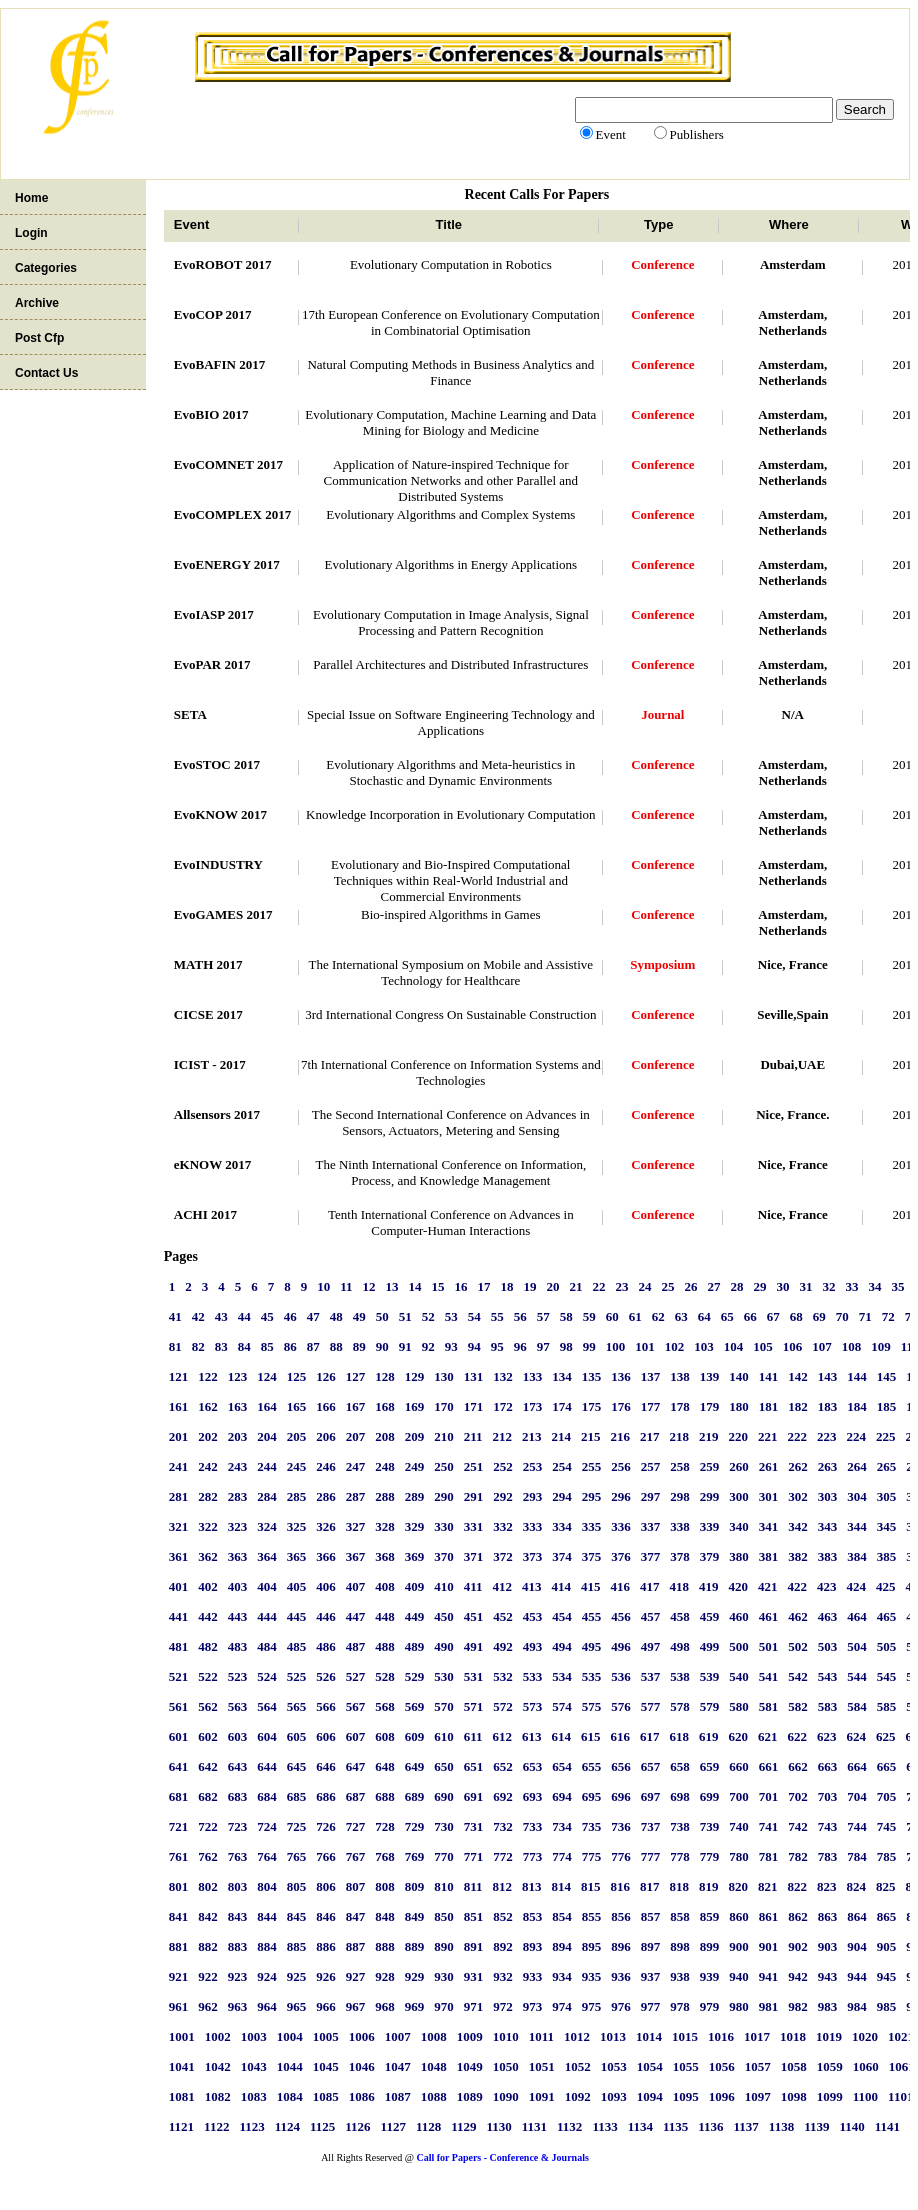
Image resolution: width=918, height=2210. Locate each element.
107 (822, 1346)
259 (710, 1466)
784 (857, 1856)
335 (592, 1526)
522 (208, 1676)
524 (267, 1676)
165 (297, 1406)
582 (798, 1706)
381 (769, 1556)
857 (651, 1916)
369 (415, 1556)
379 (710, 1556)
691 (474, 1796)
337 (651, 1526)
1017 (757, 2036)
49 (359, 1316)
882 (208, 1946)
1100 (865, 2096)
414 (562, 1586)
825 (886, 1886)
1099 (830, 2096)
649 (415, 1766)
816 (621, 1886)
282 (208, 1496)
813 (532, 1886)
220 (739, 1436)
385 (887, 1556)
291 (474, 1496)
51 (405, 1316)
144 (857, 1376)
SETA (190, 714)
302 (798, 1496)
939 (710, 1976)
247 (356, 1466)
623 (827, 1736)
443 (238, 1616)
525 (297, 1676)
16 (461, 1286)
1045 (326, 2066)
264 (857, 1466)
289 (415, 1496)
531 (474, 1676)
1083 (254, 2096)
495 (592, 1646)
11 (346, 1286)
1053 (614, 2066)
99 (589, 1346)
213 (532, 1436)
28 (737, 1286)
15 (438, 1286)
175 (592, 1406)
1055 (686, 2066)
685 (297, 1796)
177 (651, 1406)
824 (857, 1886)
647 (356, 1766)
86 (290, 1346)
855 (592, 1916)
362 (208, 1556)
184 (857, 1406)
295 (592, 1496)
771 (474, 1856)
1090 (506, 2096)
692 (503, 1796)
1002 (218, 2036)
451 (474, 1616)
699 (710, 1796)
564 (267, 1706)
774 (562, 1856)
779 (710, 1856)
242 (208, 1466)
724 (267, 1826)
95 (497, 1346)
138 (680, 1376)
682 (208, 1796)
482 (208, 1646)
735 (592, 1826)
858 (680, 1916)
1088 (434, 2096)
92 (428, 1346)
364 (267, 1556)
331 (474, 1526)
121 (179, 1376)
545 (887, 1676)
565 (297, 1706)
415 (591, 1586)
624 (857, 1736)
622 (798, 1736)
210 (444, 1436)
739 (710, 1826)
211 (473, 1436)
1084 (290, 2096)
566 (326, 1706)
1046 (362, 2066)
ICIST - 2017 (210, 1064)
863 (828, 1916)
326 (326, 1526)
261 (769, 1466)
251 (474, 1466)
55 (497, 1316)
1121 (181, 2126)
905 (887, 1946)
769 (415, 1856)
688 (385, 1796)
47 (313, 1316)
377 (651, 1556)
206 (326, 1436)
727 (356, 1826)
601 (179, 1736)
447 (356, 1616)
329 (415, 1526)
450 (444, 1616)
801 (179, 1886)
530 (444, 1676)
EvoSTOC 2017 (217, 764)
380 (739, 1556)
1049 (470, 2066)
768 (385, 1856)
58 (566, 1316)
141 (769, 1376)
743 (828, 1826)
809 (415, 1886)
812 (503, 1886)
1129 (463, 2126)
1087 (398, 2096)
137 (651, 1376)
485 (297, 1646)
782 (798, 1856)
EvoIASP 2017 (214, 614)
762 (208, 1856)
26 (691, 1286)
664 (857, 1766)
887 (356, 1946)
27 (714, 1286)
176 (621, 1406)
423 (827, 1586)
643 (238, 1766)
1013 (613, 2036)
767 (356, 1856)
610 (444, 1736)
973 (533, 2006)
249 (415, 1466)
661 (769, 1766)
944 (857, 1976)
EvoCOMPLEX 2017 (232, 514)
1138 (781, 2126)
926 (326, 1976)
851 (474, 1916)
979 (710, 2006)
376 (621, 1556)
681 (179, 1796)
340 (739, 1526)
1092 (578, 2096)
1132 (569, 2126)
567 (356, 1706)
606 (326, 1736)
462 (798, 1616)
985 (887, 2006)
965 (297, 2006)
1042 (218, 2066)
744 (857, 1826)
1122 (216, 2126)
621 (768, 1736)
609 (415, 1736)
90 (382, 1346)
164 (267, 1406)
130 (444, 1376)
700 (739, 1796)
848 (385, 1916)
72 (888, 1316)
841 (179, 1916)
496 (621, 1646)
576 (621, 1706)
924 (267, 1976)
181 (769, 1406)
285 (297, 1496)
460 (739, 1616)
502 (798, 1646)
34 (875, 1286)
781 (769, 1856)
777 (651, 1856)
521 (179, 1676)
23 (622, 1286)
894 (562, 1946)
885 (297, 1946)
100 (616, 1346)
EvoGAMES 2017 (223, 914)
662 (798, 1766)
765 (297, 1856)
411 (473, 1586)
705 (887, 1796)
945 (887, 1976)
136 (621, 1376)
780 (739, 1856)
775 (592, 1856)
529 (415, 1676)
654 (562, 1766)
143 (828, 1376)
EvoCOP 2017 (213, 314)
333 (533, 1526)
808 (385, 1886)
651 (474, 1766)
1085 (326, 2096)
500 (739, 1646)
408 (385, 1586)
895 (592, 1946)
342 (798, 1526)
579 (710, 1706)
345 (887, 1526)
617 (650, 1736)
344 (857, 1526)
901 (769, 1946)
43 (221, 1316)
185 (887, 1406)
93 (451, 1346)
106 (793, 1346)
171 (474, 1406)
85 (267, 1346)
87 (313, 1346)
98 (566, 1346)
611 (473, 1736)
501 (769, 1646)
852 (503, 1916)
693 (533, 1796)
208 (385, 1436)
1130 (498, 2126)
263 (828, 1466)
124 (267, 1376)
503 (828, 1646)
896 (621, 1946)
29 (760, 1286)
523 (238, 1676)
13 (392, 1286)
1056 (722, 2066)
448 (385, 1616)
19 (530, 1286)
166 (326, 1406)
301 (769, 1496)
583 (828, 1706)
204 (267, 1436)
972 (503, 2006)
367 (356, 1556)
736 (621, 1826)
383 (828, 1556)
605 (297, 1736)
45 (267, 1316)
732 (503, 1826)
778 (680, 1856)
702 (798, 1796)
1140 (851, 2126)
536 (621, 1676)
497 (651, 1646)
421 (768, 1586)
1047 (398, 2066)
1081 (182, 2096)
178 (680, 1406)
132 (503, 1376)
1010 (506, 2036)
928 (385, 1976)
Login (31, 233)
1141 (887, 2126)
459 (710, 1616)
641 (179, 1766)
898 (680, 1946)
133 (533, 1376)
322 (208, 1526)
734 (562, 1826)
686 (326, 1796)
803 (238, 1886)
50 (382, 1316)
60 (612, 1316)
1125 (322, 2126)
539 (710, 1676)
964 (267, 2006)
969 (415, 2006)
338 (680, 1526)
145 (887, 1376)
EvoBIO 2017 (211, 414)
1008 (434, 2036)
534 (562, 1676)
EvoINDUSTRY (218, 864)
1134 (640, 2126)
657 (651, 1766)
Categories (46, 268)
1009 (470, 2036)
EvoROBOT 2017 (223, 264)
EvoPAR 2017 (212, 664)
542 (798, 1676)
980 (739, 2006)
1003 (254, 2036)
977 (651, 2006)
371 (474, 1556)
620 (739, 1736)
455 (592, 1616)
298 (680, 1496)
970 (444, 2006)
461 (769, 1616)
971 (474, 2006)
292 (503, 1496)
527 (356, 1676)
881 (179, 1946)
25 (668, 1286)
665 (887, 1766)
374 (562, 1556)
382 (798, 1556)
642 (208, 1766)
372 (503, 1556)
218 (680, 1436)
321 (179, 1526)
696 (621, 1796)
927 (356, 1976)
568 (385, 1706)
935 (592, 1976)
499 (710, 1646)
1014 (649, 2036)
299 (710, 1496)
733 (533, 1826)
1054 (650, 2066)
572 (503, 1706)
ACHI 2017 (205, 1214)
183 (828, 1406)
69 (819, 1316)
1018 (793, 2036)
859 (710, 1916)
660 (739, 1766)
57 (543, 1316)
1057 (758, 2066)
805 (297, 1886)
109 (881, 1346)
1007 (398, 2036)
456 (621, 1616)
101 (645, 1346)
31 (806, 1286)
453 (533, 1616)
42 (198, 1316)
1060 (866, 2066)
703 (828, 1796)
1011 (541, 2036)
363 (238, 1556)
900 (739, 1946)
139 (710, 1376)
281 (179, 1496)
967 (356, 2006)
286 (326, 1496)
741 (769, 1826)
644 (267, 1766)
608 (385, 1736)
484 (267, 1646)
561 (179, 1706)
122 (208, 1376)
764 (267, 1856)
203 (238, 1436)
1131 (534, 2126)
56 (520, 1316)
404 (267, 1586)
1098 (794, 2096)
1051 (542, 2066)
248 (385, 1466)
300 (739, 1496)
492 (503, 1646)
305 (887, 1496)
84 (244, 1346)
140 (739, 1376)
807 (356, 1886)
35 (898, 1286)
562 (208, 1706)
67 (773, 1316)
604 (267, 1736)
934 (562, 1976)
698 (680, 1796)
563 (238, 1706)
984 (857, 2006)
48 (336, 1316)
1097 (758, 2096)
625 (886, 1736)
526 (326, 1676)
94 (474, 1346)
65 (727, 1316)
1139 (816, 2126)
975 (592, 2006)
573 (533, 1706)
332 (503, 1526)
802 (208, 1886)
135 (592, 1376)
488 (385, 1646)
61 (635, 1316)
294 (562, 1496)
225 (886, 1436)
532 (503, 1676)
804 (267, 1886)
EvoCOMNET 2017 (228, 464)
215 (591, 1436)
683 (238, 1796)
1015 (685, 2036)
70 (842, 1316)
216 (621, 1436)
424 (857, 1586)
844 (267, 1916)
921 (179, 1976)
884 (267, 1946)
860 (739, 1916)
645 (297, 1766)
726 (326, 1826)
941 (769, 1976)
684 (267, 1796)
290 (444, 1496)
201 (179, 1436)
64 (704, 1316)
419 (709, 1586)
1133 (604, 2126)
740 (739, 1826)
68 (796, 1316)
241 (179, 1466)
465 (887, 1616)
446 (326, 1616)
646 (326, 1766)
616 (621, 1736)
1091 (542, 2096)
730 (444, 1826)
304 (857, 1496)
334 (562, 1526)
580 (739, 1706)
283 (238, 1496)
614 (562, 1736)
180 (739, 1406)
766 (326, 1856)
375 (592, 1556)
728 (385, 1826)
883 (238, 1946)
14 (415, 1286)
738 (680, 1826)
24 (645, 1286)
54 (474, 1316)
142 (798, 1376)
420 (739, 1586)
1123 (251, 2126)
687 (356, 1796)
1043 (254, 2066)
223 (827, 1436)
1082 (218, 2096)
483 (238, 1646)
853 (533, 1916)
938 (680, 1976)
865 (887, 1916)
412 (503, 1586)
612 (503, 1736)
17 (484, 1286)
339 (710, 1526)
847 (356, 1916)
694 (562, 1796)
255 (592, 1466)
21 (576, 1286)
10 (323, 1286)
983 (828, 2006)
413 (532, 1586)
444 (267, 1616)
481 (179, 1646)
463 (828, 1616)
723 (238, 1826)
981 (769, 2006)
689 (415, 1796)
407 (356, 1586)
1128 (428, 2126)
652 (503, 1766)
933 (533, 1976)
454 (562, 1616)
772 (503, 1856)
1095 (686, 2096)
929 (415, 1976)
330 (444, 1526)
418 (680, 1586)
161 (179, 1406)
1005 (326, 2036)
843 (238, 1916)
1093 (614, 2096)
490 (444, 1646)
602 (208, 1736)
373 (533, 1556)
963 (238, 2006)
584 (857, 1706)
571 (474, 1706)
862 (798, 1916)
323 (238, 1526)
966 (326, 2006)
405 (297, 1586)
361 (179, 1556)
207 (356, 1436)
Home (31, 198)
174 (562, 1406)
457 (651, 1616)
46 (290, 1316)
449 (415, 1616)
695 (592, 1796)
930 (444, 1976)
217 (650, 1436)
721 (179, 1826)
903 (828, 1946)
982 (798, 2006)
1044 (290, 2066)
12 (369, 1286)
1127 (393, 2126)
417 (650, 1586)
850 (444, 1916)
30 (783, 1286)
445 (297, 1616)
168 (385, 1406)
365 (297, 1556)
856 (621, 1916)
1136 (710, 2126)
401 (179, 1586)
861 (769, 1916)
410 (444, 1586)
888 (385, 1946)
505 (887, 1646)
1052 (578, 2066)
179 (710, 1406)
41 (175, 1316)
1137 (746, 2126)
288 (385, 1496)
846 (326, 1916)
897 (651, 1946)
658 (680, 1766)
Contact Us (46, 373)
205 (297, 1436)
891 (474, 1946)
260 (739, 1466)
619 (709, 1736)
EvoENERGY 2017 (227, 564)
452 (503, 1616)
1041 (182, 2066)
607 (356, 1736)
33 (852, 1286)
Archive (37, 303)
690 (444, 1796)
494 (562, 1646)
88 (336, 1346)
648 (385, 1766)
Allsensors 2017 (217, 1114)
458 (680, 1616)
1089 (470, 2096)
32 (829, 1286)
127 (356, 1376)
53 (451, 1316)
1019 (829, 2036)
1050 (506, 2066)
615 (591, 1736)
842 (208, 1916)
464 (857, 1616)
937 (651, 1976)
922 (208, 1976)
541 (769, 1676)
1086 (362, 2096)
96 (520, 1346)
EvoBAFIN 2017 (219, 364)
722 (208, 1826)
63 (681, 1316)
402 (208, 1586)
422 (798, 1586)
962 (208, 2006)
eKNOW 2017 (212, 1164)
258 (680, 1466)
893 (533, 1946)
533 (533, 1676)
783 (828, 1856)
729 (415, 1826)
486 (326, 1646)
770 (444, 1856)
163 (238, 1406)
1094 (650, 2096)
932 (503, 1976)
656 (621, 1766)
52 (428, 1316)
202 (208, 1436)
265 (887, 1466)
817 (650, 1886)
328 (385, 1526)
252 (503, 1466)
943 (828, 1976)
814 (562, 1886)
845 (297, 1916)
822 (798, 1886)
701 (769, 1796)
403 (238, 1586)
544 (857, 1676)
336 (621, 1526)
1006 (362, 2036)
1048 (434, 2066)
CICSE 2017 (208, 1014)
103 (704, 1346)
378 (680, 1556)
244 (267, 1466)
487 (356, 1646)
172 (503, 1406)
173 (533, 1406)
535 (592, 1676)
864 (857, 1916)
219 (709, 1436)
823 (827, 1886)
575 (592, 1706)
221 (768, 1436)
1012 (577, 2036)
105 (763, 1346)
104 (734, 1346)
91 (405, 1346)
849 (415, 1916)
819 (709, 1886)
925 (297, 1976)
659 (710, 1766)
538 (680, 1676)
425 (886, 1586)
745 (887, 1826)
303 (828, 1496)
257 (651, 1466)
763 (238, 1856)
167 (356, 1406)
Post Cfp (39, 338)
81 (175, 1346)
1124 (287, 2126)
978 (680, 2006)
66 (750, 1316)
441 (179, 1616)
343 (828, 1526)
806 (326, 1886)
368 (385, 1556)
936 (621, 1976)
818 (680, 1886)
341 (769, 1526)
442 (208, 1616)
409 (415, 1586)
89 (359, 1346)
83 (221, 1346)
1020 (865, 2036)
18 (507, 1286)
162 (208, 1406)
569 (415, 1706)
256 (621, 1466)
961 (179, 2006)
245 (297, 1466)
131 (474, 1376)
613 (532, 1736)
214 (562, 1436)
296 (621, 1496)
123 (238, 1376)
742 (798, 1826)
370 (444, 1556)
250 (444, 1466)
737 (651, 1826)
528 (385, 1676)
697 (651, 1796)
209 (415, 1436)
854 (562, 1916)
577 (651, 1706)
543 (828, 1676)
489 (415, 1646)
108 (852, 1346)
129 (415, 1376)
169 (415, 1406)
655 (592, 1766)
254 (562, 1466)
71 (865, 1316)
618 (680, 1736)
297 (651, 1496)
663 (828, 1766)
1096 (722, 2096)
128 (385, 1376)
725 (297, 1826)
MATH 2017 (208, 964)
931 (474, 1976)
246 (326, 1466)
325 (297, 1526)
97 (543, 1346)
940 (739, 1976)
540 (739, 1676)
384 (857, 1556)
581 (769, 1706)
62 (658, 1316)
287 (356, 1496)
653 (533, 1766)
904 (857, 1946)
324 (267, 1526)
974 (562, 2006)
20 (553, 1286)
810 (444, 1886)
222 (798, 1436)
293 (533, 1496)
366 (326, 1556)
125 (297, 1376)
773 (533, 1856)
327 (356, 1526)
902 (798, 1946)
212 (503, 1436)
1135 (675, 2126)
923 (238, 1976)
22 (599, 1286)
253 (533, 1466)
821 (768, 1886)
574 (562, 1706)
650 (444, 1766)
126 (326, 1376)
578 (680, 1706)
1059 (830, 2066)
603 (238, 1736)
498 (680, 1646)
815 (591, 1886)
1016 (721, 2036)
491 (474, 1646)
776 (621, 1856)
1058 (794, 2066)
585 (887, 1706)
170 (444, 1406)
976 (621, 2006)
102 (675, 1346)
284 (267, 1496)
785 (887, 1856)
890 (444, 1946)
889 (415, 1946)
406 (326, 1586)
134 (562, 1376)
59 (589, 1316)
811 (473, 1886)
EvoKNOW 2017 (220, 814)
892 (503, 1946)
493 (533, 1646)
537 (651, 1676)
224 (857, 1436)
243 (238, 1466)
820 (739, 1886)
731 (474, 1826)
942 (798, 1976)
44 (244, 1316)
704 (857, 1796)
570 (444, 1706)
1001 (182, 2036)
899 (710, 1946)
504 (857, 1646)
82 (198, 1346)
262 (798, 1466)
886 (326, 1946)
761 (179, 1856)
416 (621, 1586)
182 (798, 1406)
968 (385, 2006)
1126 (357, 2126)
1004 (290, 2036)
